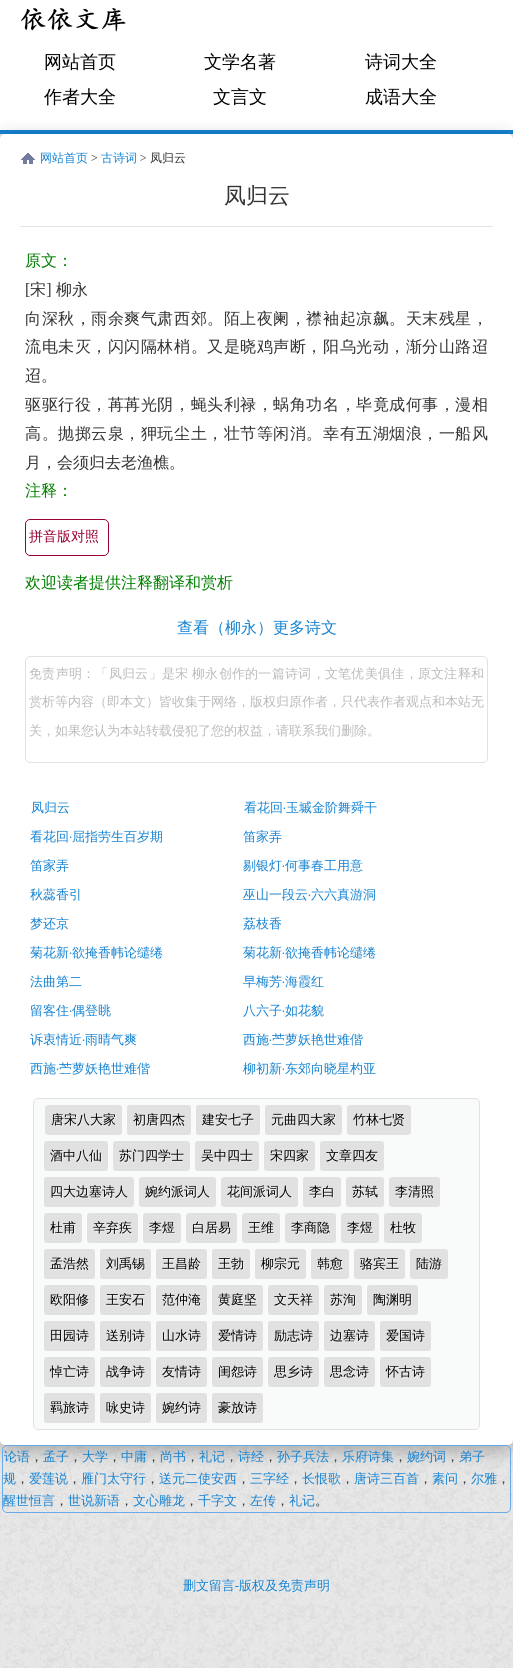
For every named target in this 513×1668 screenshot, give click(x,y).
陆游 (429, 1263)
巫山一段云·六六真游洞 (309, 894)
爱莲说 (48, 1478)
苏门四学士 (151, 1155)
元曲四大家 (303, 1119)
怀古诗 (405, 1371)
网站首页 (80, 62)
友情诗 (181, 1371)
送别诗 (125, 1335)
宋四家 (289, 1155)
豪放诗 (237, 1407)
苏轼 (365, 1191)
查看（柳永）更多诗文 (257, 627)
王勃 (231, 1263)
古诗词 (119, 158)
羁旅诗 (69, 1407)
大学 (95, 1456)
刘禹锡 (125, 1263)
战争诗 (125, 1371)
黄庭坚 (237, 1299)
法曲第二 (56, 981)
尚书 (173, 1456)
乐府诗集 (368, 1456)
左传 (263, 1500)
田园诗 (69, 1335)
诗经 (251, 1456)
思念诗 (349, 1371)
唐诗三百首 (386, 1478)
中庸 (134, 1456)
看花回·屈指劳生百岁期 (96, 836)
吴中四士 (227, 1155)
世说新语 (94, 1500)
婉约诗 (181, 1407)
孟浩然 (69, 1263)
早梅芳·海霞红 (283, 981)
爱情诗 (237, 1335)
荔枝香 (262, 923)
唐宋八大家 (83, 1119)
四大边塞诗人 (89, 1191)
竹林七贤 (379, 1119)
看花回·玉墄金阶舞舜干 (310, 807)
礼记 (212, 1456)
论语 (17, 1456)
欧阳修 (69, 1299)
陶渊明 (392, 1299)
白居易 (211, 1227)
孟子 (56, 1456)
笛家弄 (262, 836)
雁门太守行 (113, 1478)
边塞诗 (349, 1335)
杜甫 (63, 1227)
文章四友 (352, 1155)
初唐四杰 (159, 1119)
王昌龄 (181, 1263)
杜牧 (403, 1227)
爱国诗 (405, 1335)
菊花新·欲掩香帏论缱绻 (96, 952)
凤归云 (50, 807)
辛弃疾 (112, 1227)
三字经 (269, 1478)
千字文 (217, 1500)
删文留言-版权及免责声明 (256, 1585)
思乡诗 (293, 1371)
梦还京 (49, 923)
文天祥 (293, 1299)
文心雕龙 (159, 1500)
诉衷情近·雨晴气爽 (83, 1039)
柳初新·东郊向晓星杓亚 (309, 1068)
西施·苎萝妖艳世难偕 (303, 1039)
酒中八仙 (76, 1155)
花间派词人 (259, 1191)
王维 (261, 1227)
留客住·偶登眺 (70, 1010)
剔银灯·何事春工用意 (303, 865)
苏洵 (343, 1299)
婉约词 (426, 1456)
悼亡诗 (69, 1371)
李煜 (162, 1227)
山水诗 (181, 1335)
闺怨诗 (237, 1371)
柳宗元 (280, 1263)
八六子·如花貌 (283, 1010)
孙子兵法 (303, 1456)
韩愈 (330, 1263)
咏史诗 (125, 1407)
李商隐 (310, 1227)
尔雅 (484, 1478)
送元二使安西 (198, 1478)
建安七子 (228, 1119)
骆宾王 (379, 1263)
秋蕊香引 (56, 894)
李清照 (414, 1191)
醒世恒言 (29, 1500)
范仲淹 (181, 1299)
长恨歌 (321, 1478)
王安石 (125, 1299)
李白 (322, 1191)
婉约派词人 (177, 1191)
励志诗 (293, 1335)
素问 (445, 1478)
